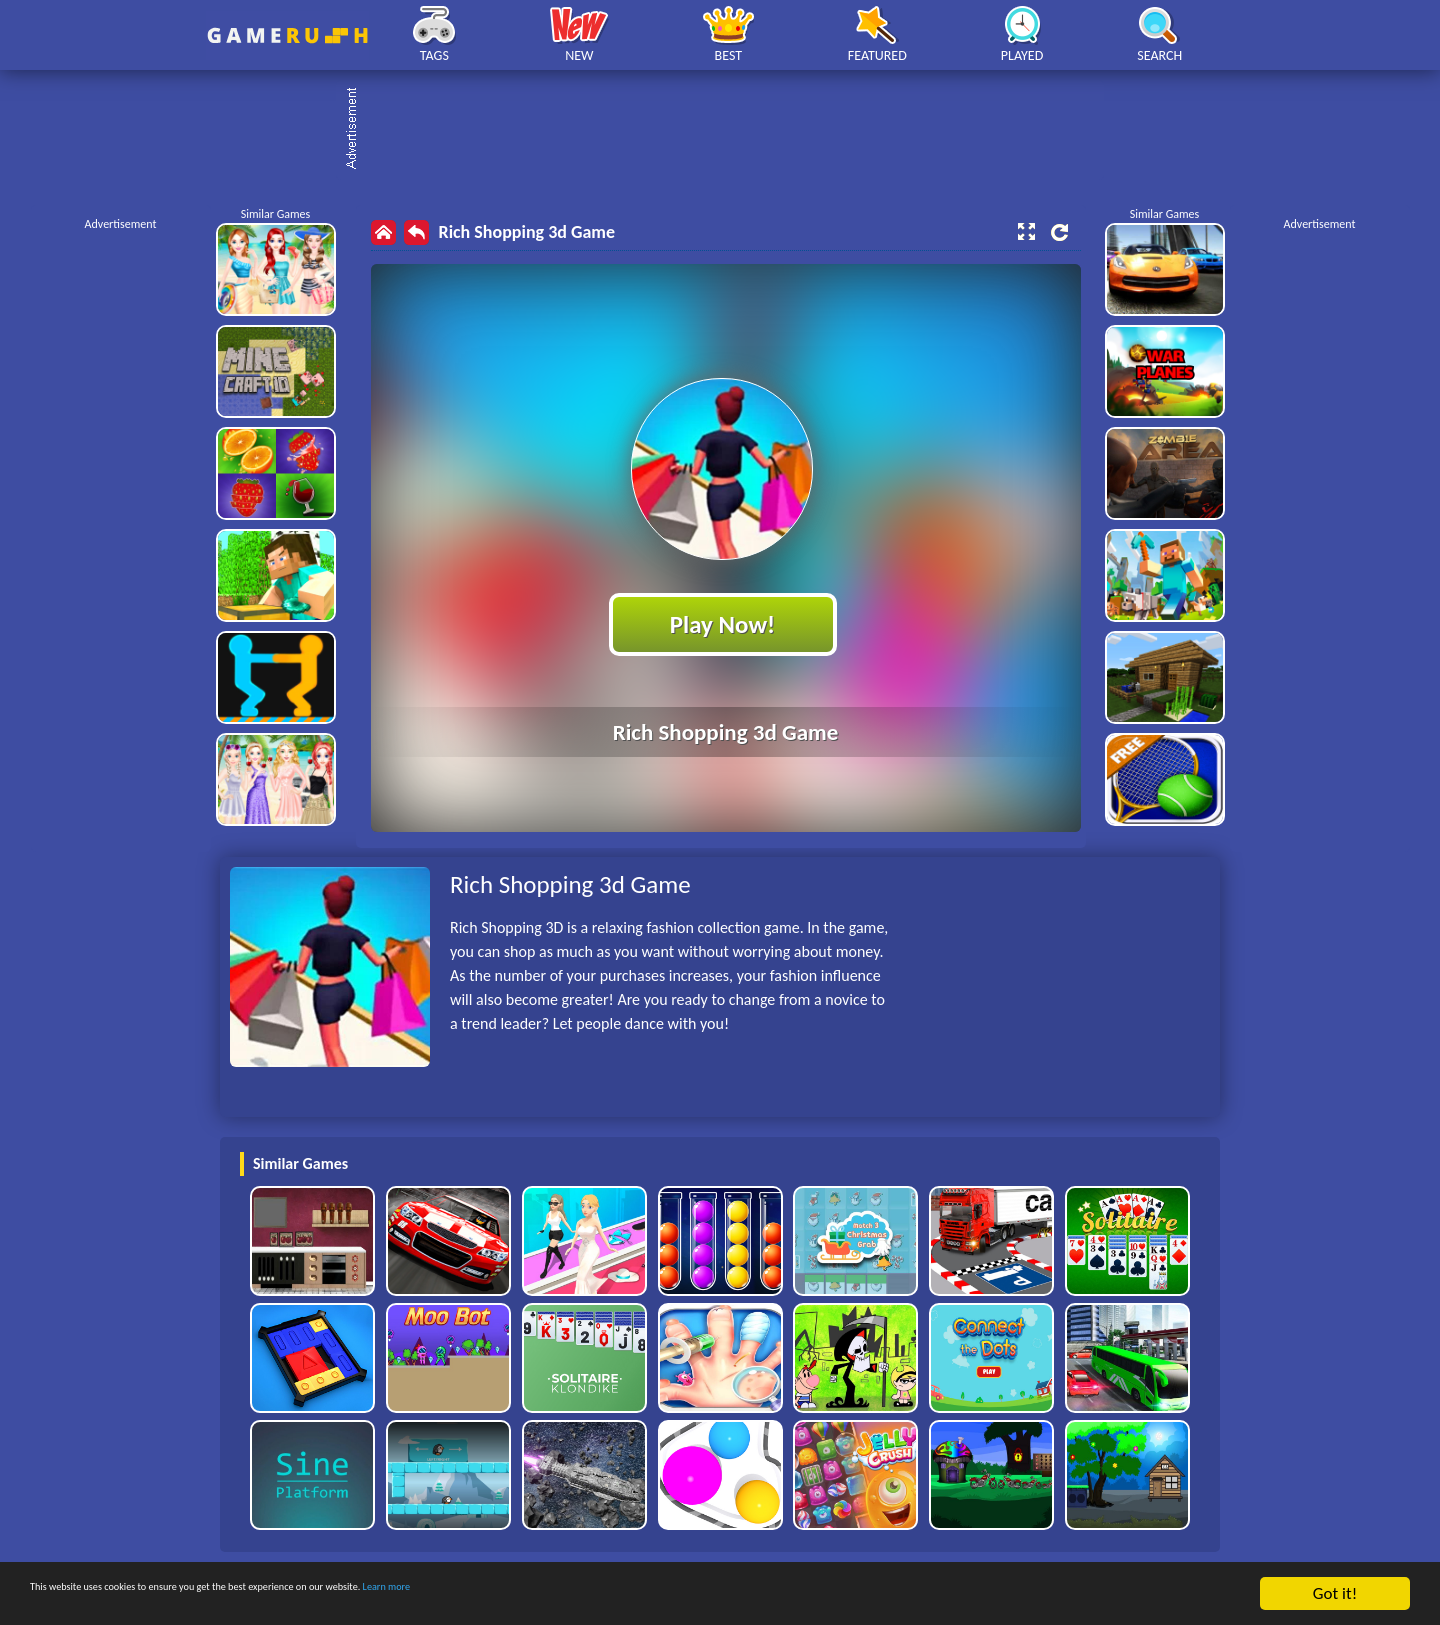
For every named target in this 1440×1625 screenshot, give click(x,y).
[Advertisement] (730, 130)
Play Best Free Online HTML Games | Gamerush (287, 35)
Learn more (624, 1598)
